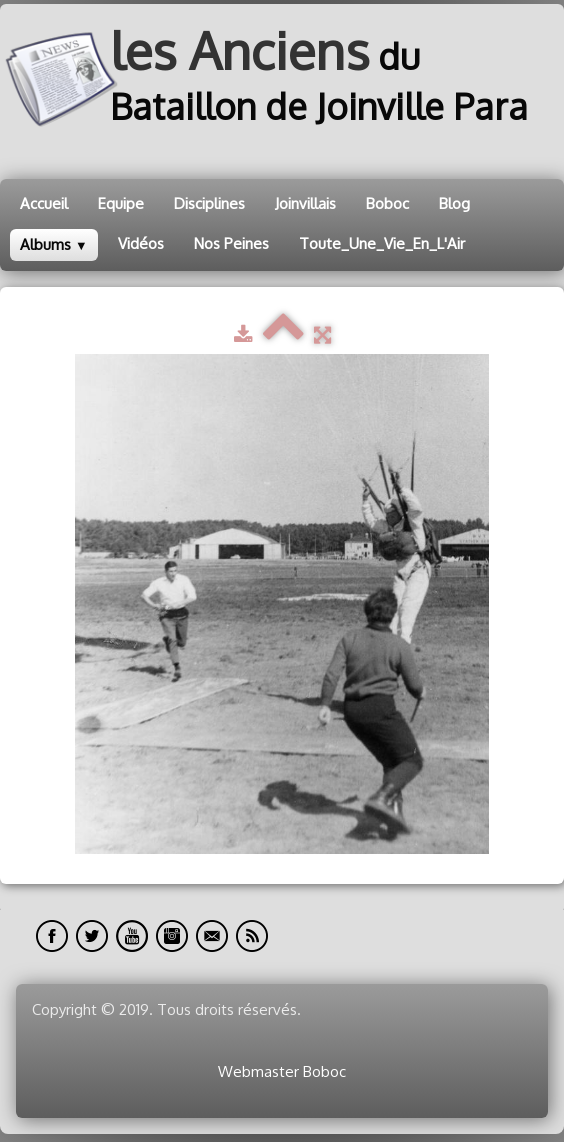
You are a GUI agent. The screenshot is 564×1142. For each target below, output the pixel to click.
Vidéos (141, 243)
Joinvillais (305, 203)
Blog (454, 203)
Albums (54, 244)
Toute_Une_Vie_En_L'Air (382, 243)
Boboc (387, 203)
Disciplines (209, 203)
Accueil (44, 203)
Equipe (121, 203)
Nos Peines (231, 243)
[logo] (282, 79)
